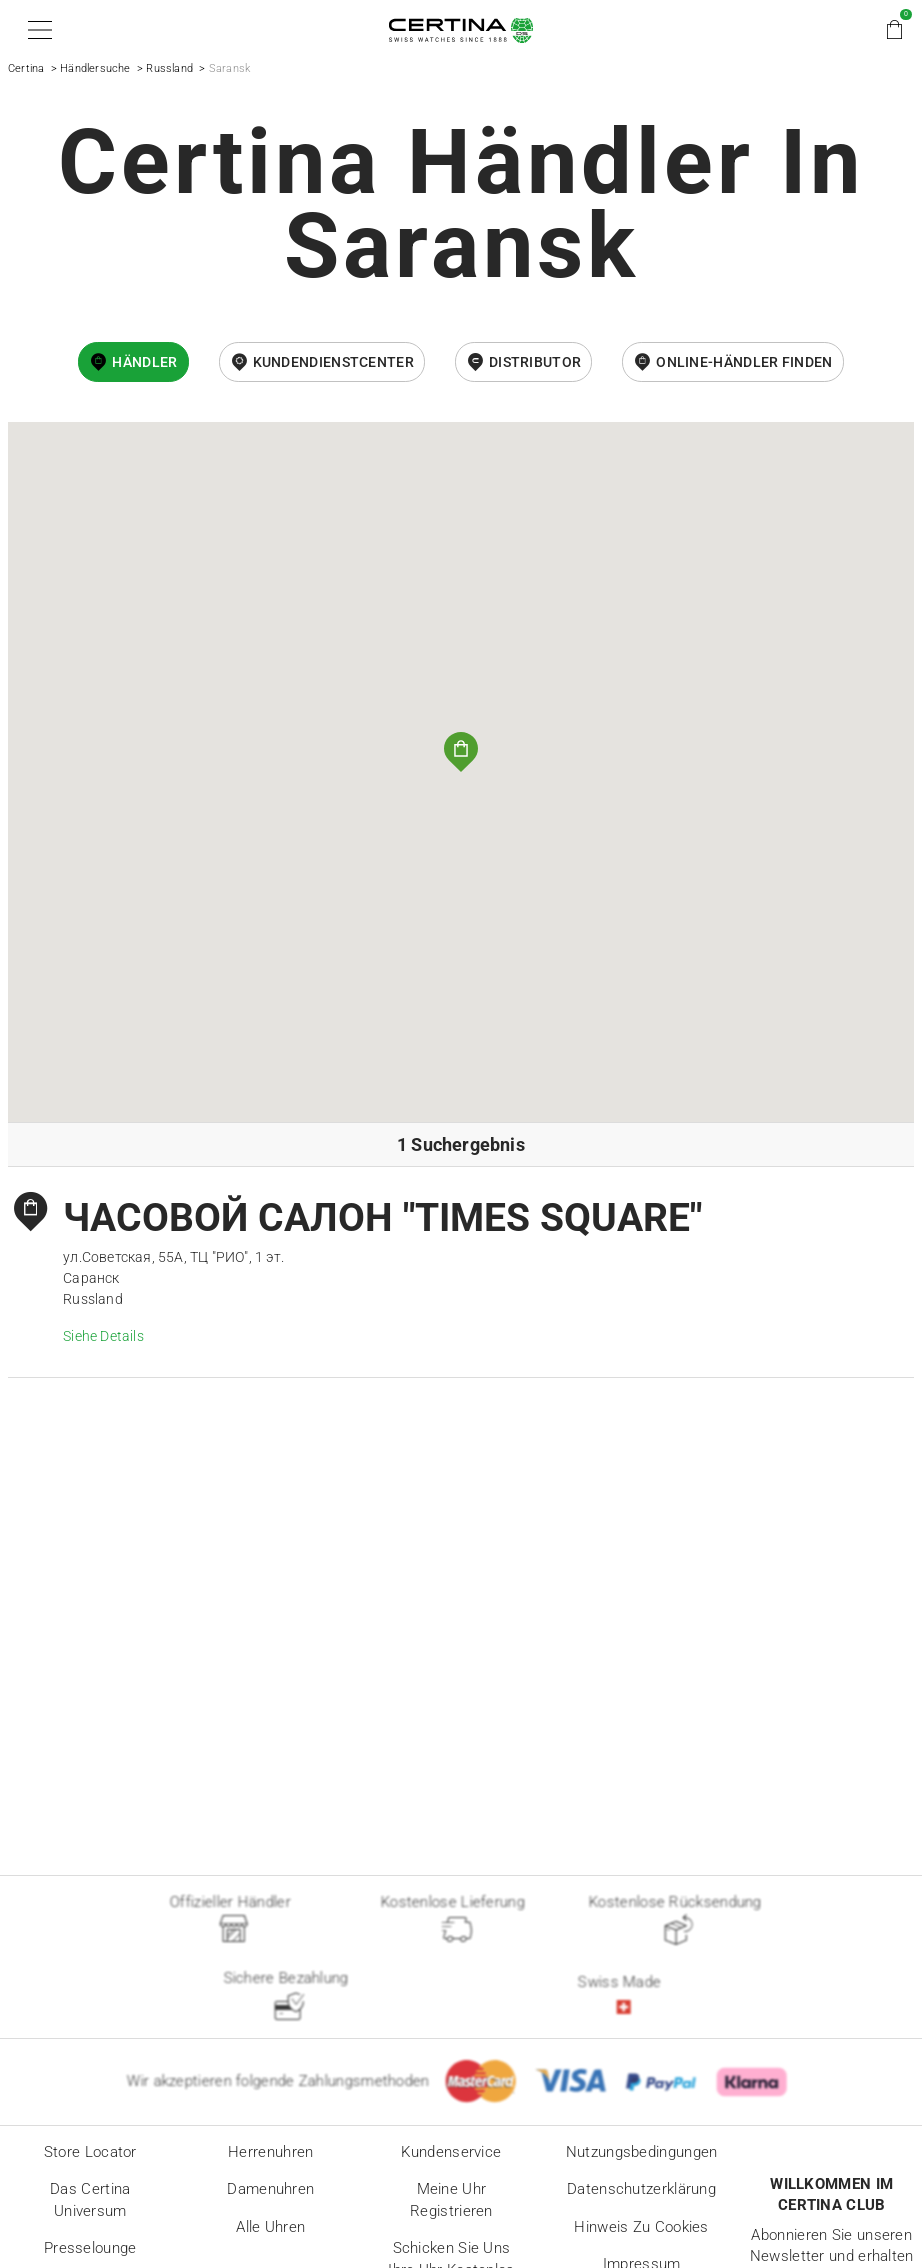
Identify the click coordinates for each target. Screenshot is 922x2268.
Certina (26, 68)
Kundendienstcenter (333, 362)
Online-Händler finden (744, 362)
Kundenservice (451, 2152)
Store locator (90, 2152)
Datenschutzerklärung (641, 2189)
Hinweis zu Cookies (641, 2227)
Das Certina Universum (90, 2200)
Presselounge (90, 2248)
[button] (36, 30)
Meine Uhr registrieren (451, 2200)
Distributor (535, 362)
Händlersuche (95, 68)
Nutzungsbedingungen (642, 2152)
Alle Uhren (270, 2227)
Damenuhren (270, 2189)
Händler (144, 362)
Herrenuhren (270, 2152)
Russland (169, 68)
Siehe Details (103, 1336)
